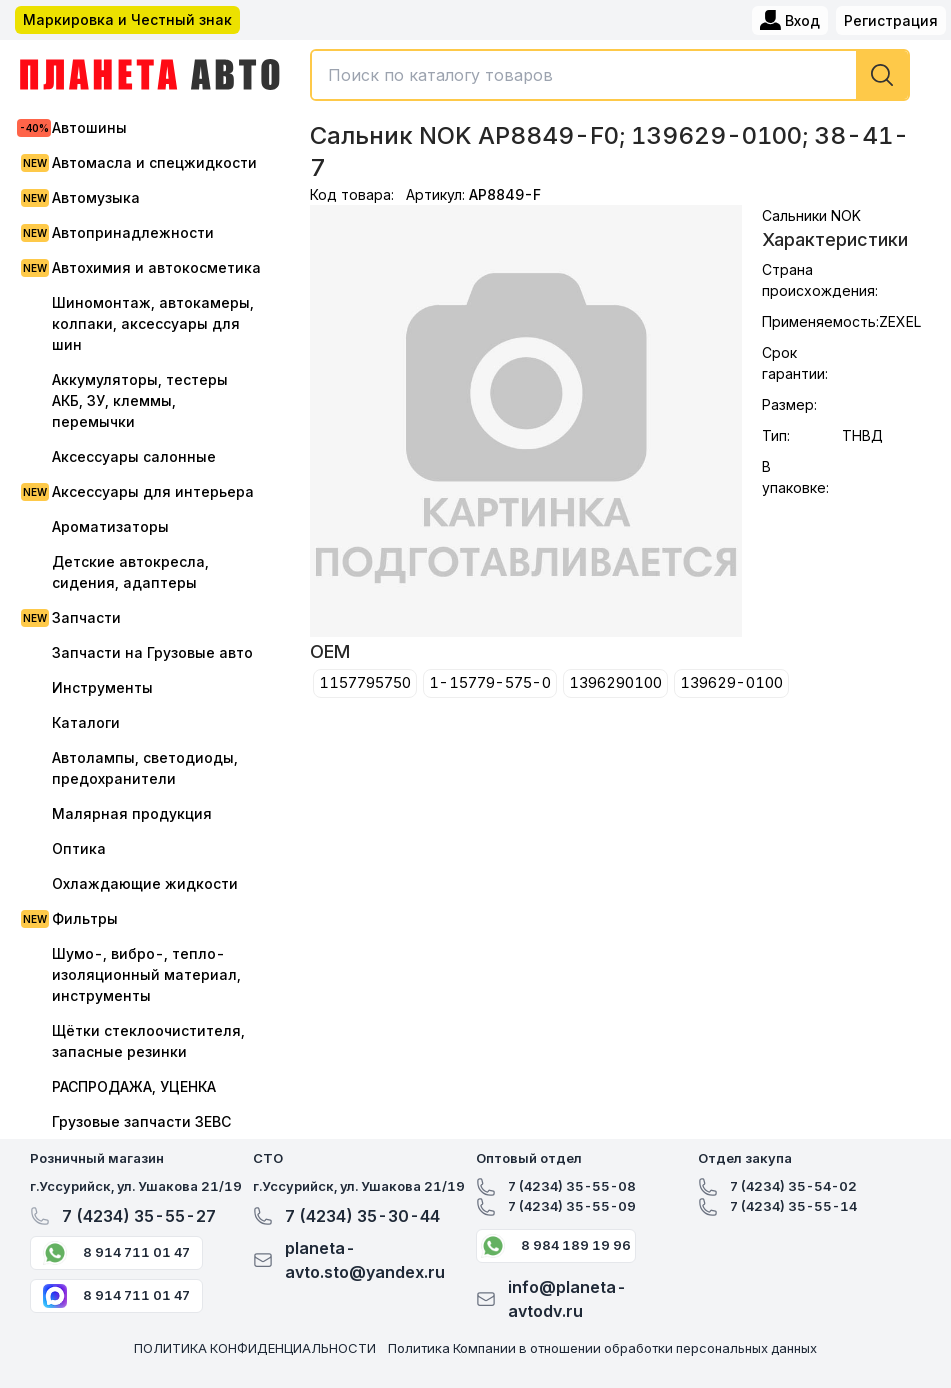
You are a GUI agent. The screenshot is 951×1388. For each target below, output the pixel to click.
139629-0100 (731, 682)
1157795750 (365, 682)
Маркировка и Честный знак (127, 19)
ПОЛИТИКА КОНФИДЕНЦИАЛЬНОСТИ (255, 1348)
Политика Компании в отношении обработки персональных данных (602, 1348)
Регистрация (891, 20)
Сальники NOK (811, 215)
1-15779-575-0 (490, 682)
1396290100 (615, 682)
